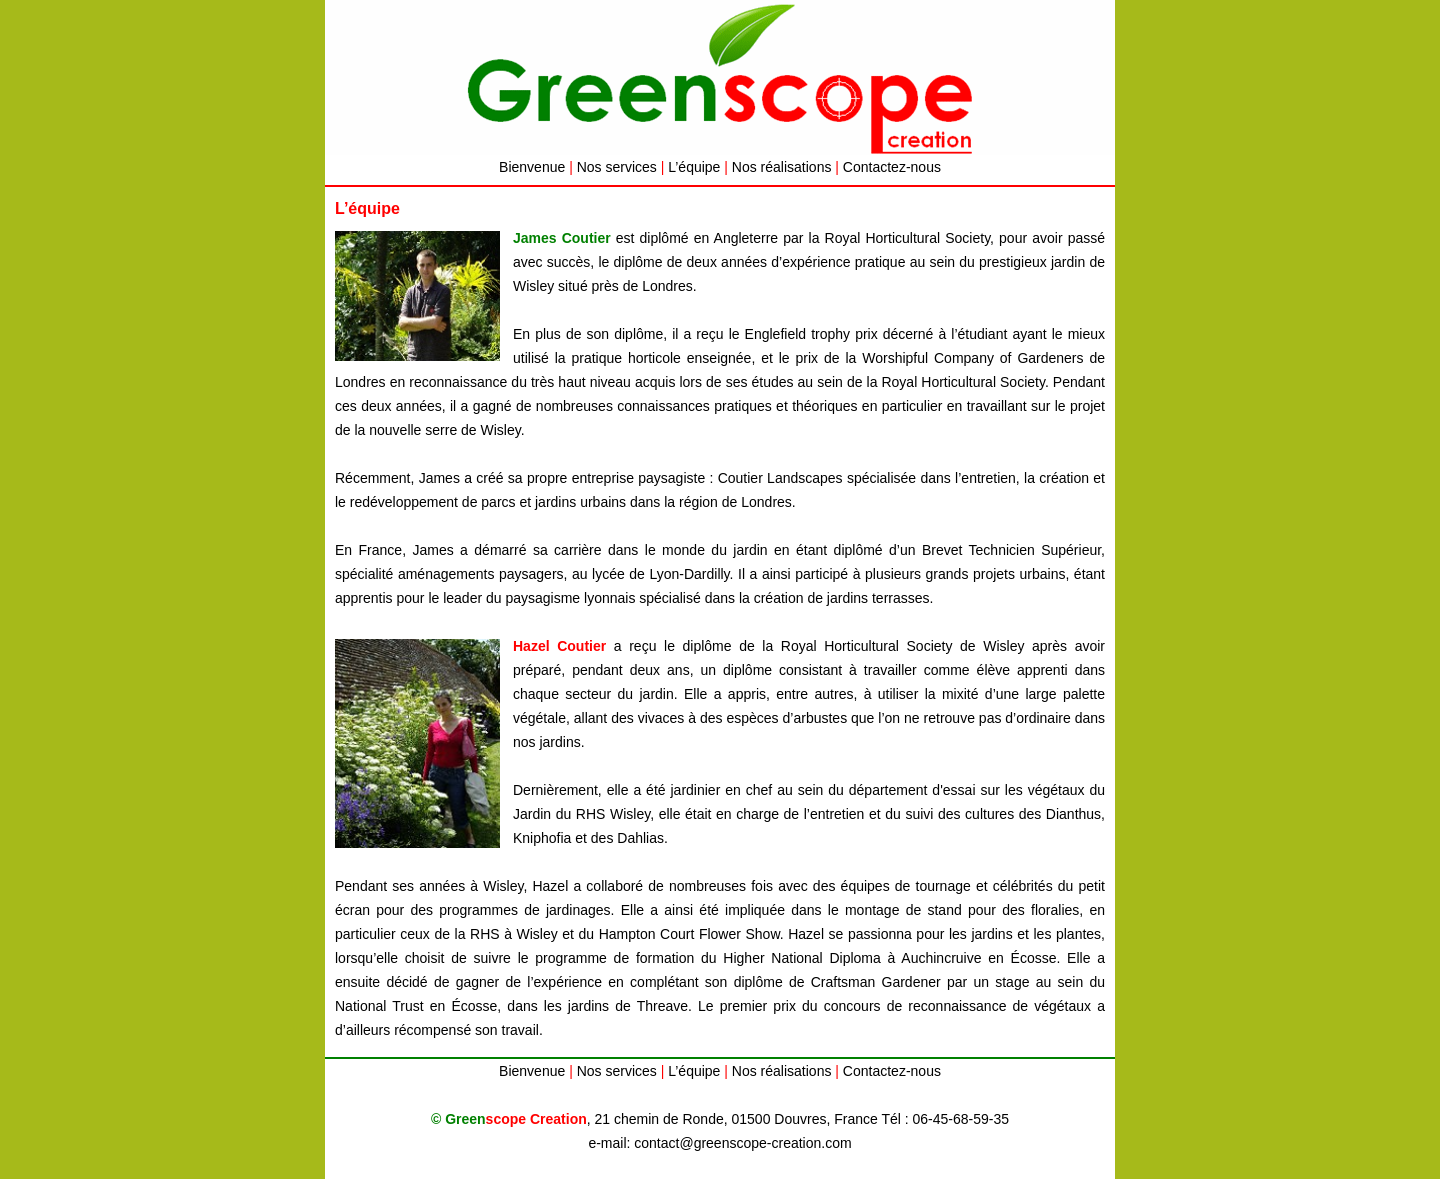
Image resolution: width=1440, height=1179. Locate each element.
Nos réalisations (782, 167)
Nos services (617, 167)
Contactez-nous (892, 167)
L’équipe (694, 167)
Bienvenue (532, 167)
